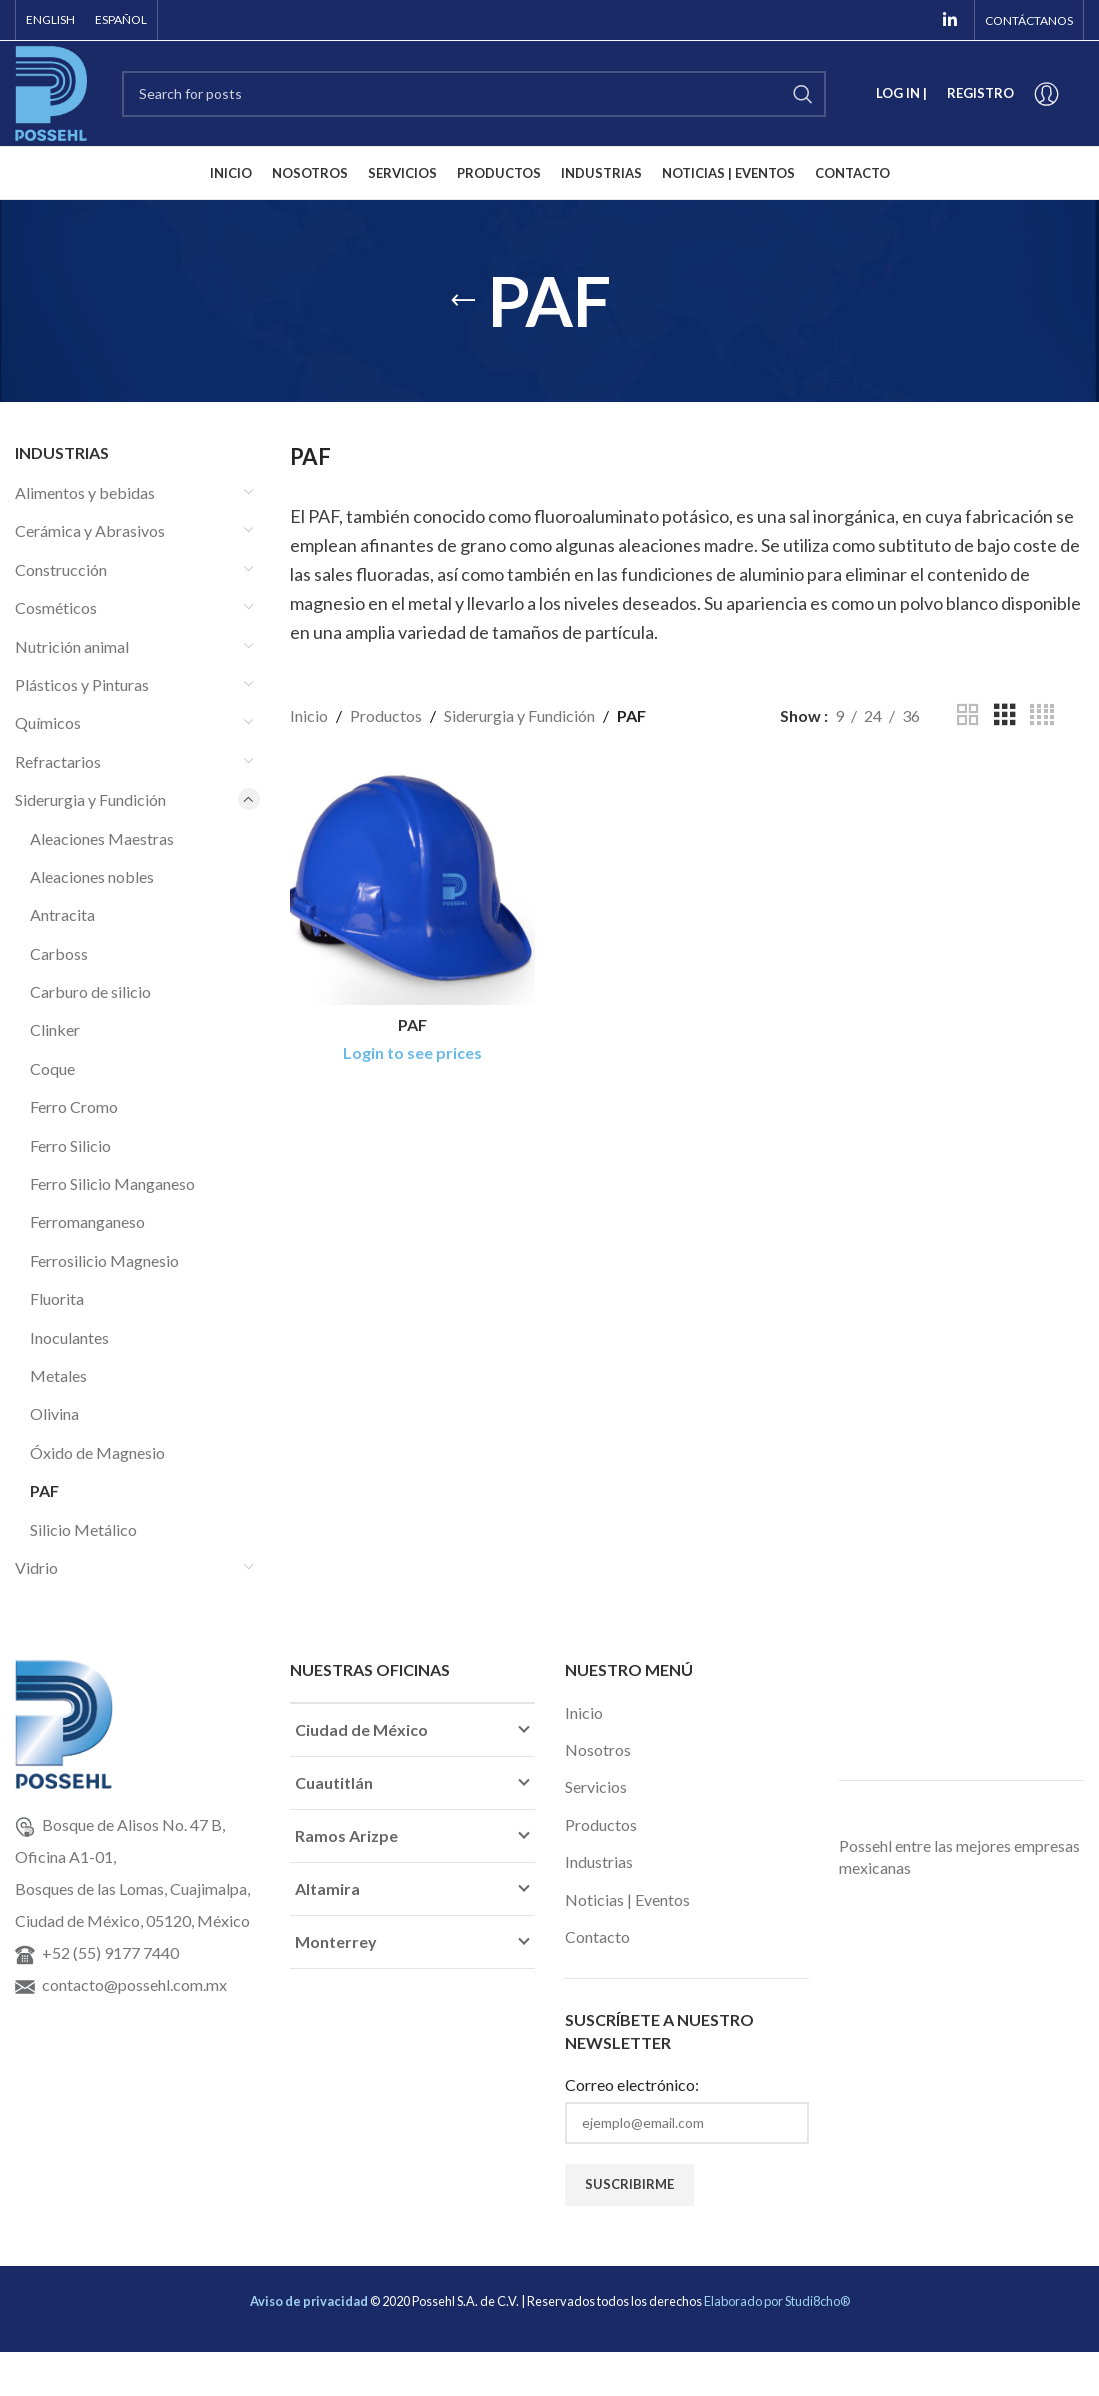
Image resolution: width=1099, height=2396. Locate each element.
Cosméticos (56, 607)
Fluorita (57, 1298)
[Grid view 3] (1005, 715)
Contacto (597, 1936)
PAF (44, 1490)
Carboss (59, 953)
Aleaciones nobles (92, 876)
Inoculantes (69, 1337)
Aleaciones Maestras (102, 838)
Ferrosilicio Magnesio (104, 1260)
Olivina (54, 1413)
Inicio (309, 715)
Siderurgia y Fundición (90, 799)
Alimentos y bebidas (85, 492)
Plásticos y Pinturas (82, 684)
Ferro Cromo (74, 1106)
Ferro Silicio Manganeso (112, 1183)
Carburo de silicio (90, 991)
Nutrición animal (72, 646)
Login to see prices (412, 1052)
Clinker (55, 1029)
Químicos (48, 722)
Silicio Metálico (83, 1529)
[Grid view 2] (968, 715)
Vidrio (36, 1567)
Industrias (599, 1861)
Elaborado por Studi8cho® (777, 2301)
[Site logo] (51, 91)
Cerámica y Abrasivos (90, 530)
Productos (386, 715)
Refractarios (58, 761)
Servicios (596, 1786)
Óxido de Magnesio (97, 1452)
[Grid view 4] (1042, 715)
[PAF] (412, 882)
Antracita (62, 914)
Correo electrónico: (632, 2084)
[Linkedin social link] (950, 20)
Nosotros (598, 1749)
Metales (58, 1375)
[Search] (474, 94)
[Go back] (463, 301)
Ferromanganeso (87, 1221)
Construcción (61, 569)
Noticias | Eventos (627, 1899)
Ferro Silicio (70, 1145)
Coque (52, 1068)
